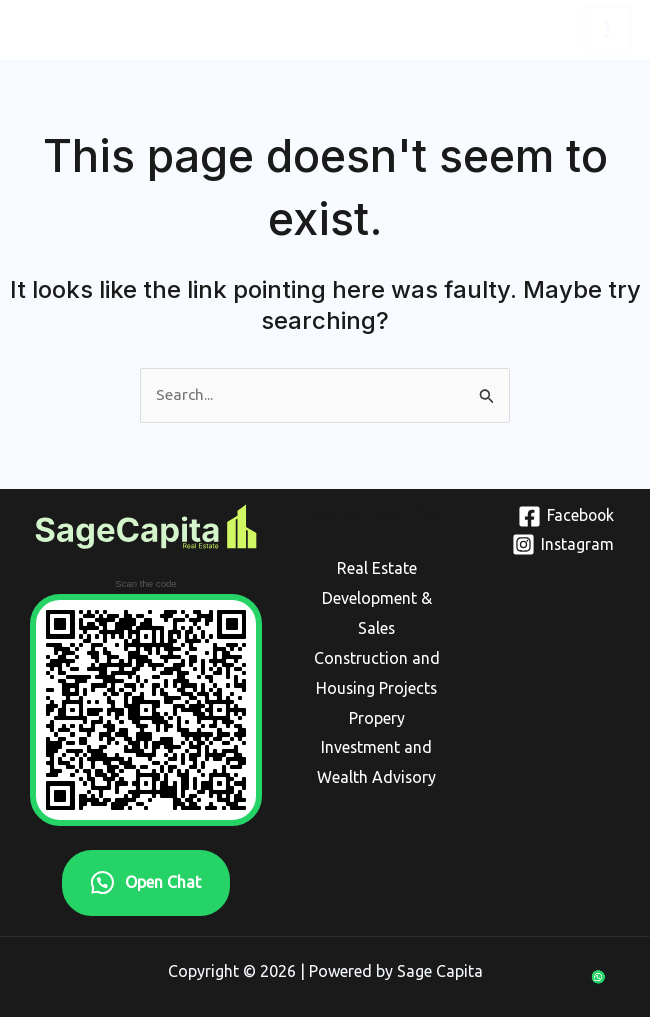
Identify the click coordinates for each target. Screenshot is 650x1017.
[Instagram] (555, 544)
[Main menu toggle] (608, 30)
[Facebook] (555, 515)
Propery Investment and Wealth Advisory (377, 746)
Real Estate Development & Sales (377, 598)
